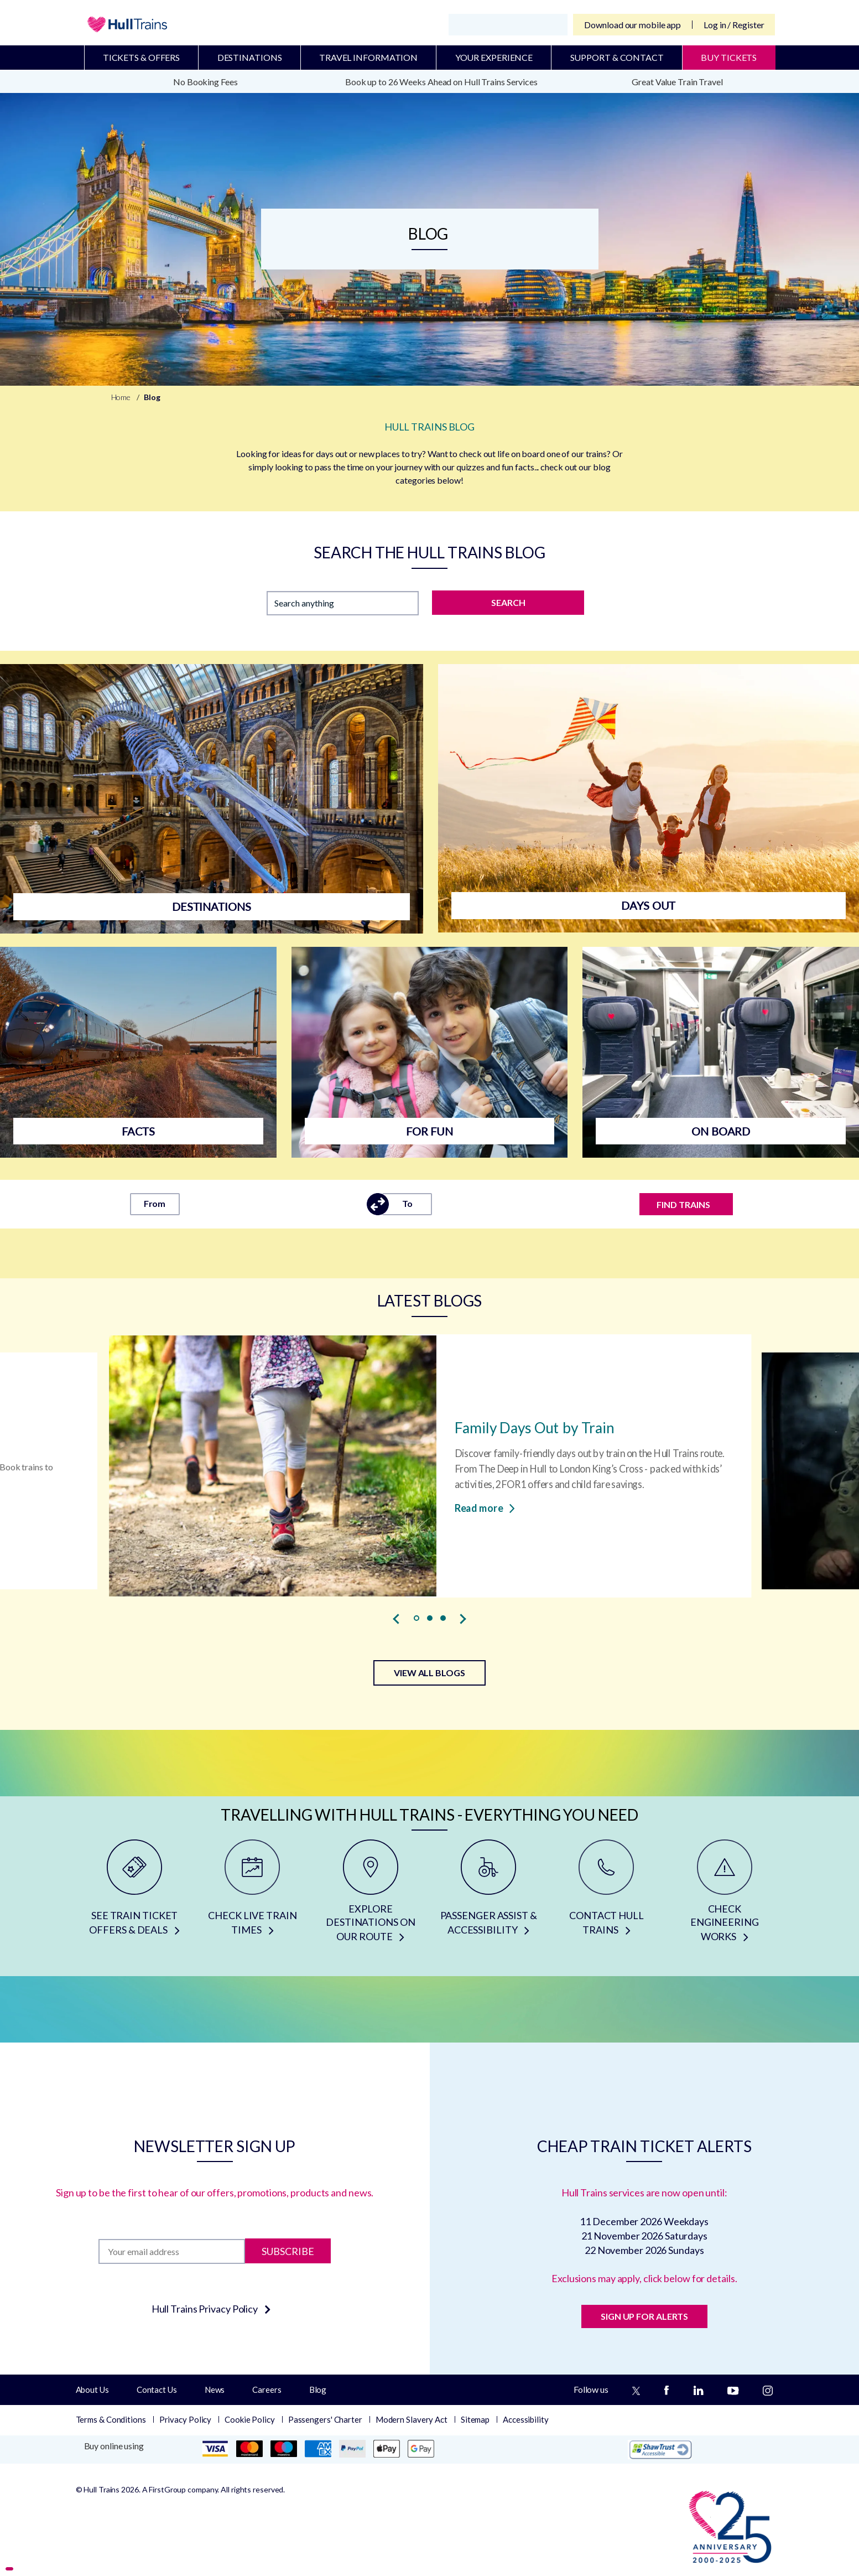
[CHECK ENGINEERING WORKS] (724, 1894)
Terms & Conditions (111, 2419)
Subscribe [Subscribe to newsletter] (288, 2251)
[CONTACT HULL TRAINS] (606, 1894)
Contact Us (157, 2389)
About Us (92, 2389)
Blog (318, 2389)
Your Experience (494, 57)
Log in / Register (734, 24)
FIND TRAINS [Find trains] (683, 1204)
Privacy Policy (185, 2419)
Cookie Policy (250, 2419)
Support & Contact (617, 57)
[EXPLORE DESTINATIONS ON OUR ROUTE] (370, 1894)
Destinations (249, 57)
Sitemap (475, 2419)
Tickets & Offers (141, 57)
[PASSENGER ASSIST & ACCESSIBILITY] (488, 1894)
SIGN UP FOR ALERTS (644, 2316)
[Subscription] (171, 2251)
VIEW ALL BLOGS (429, 1672)
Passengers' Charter (325, 2419)
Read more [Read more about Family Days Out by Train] (484, 1508)
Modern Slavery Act (411, 2419)
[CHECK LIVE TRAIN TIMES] (252, 1894)
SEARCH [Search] (508, 602)
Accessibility (526, 2419)
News (215, 2389)
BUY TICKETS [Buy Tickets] (729, 57)
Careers (266, 2389)
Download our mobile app (632, 24)
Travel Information (368, 57)
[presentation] (396, 1618)
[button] (416, 1618)
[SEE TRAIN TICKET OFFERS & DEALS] (134, 1894)
